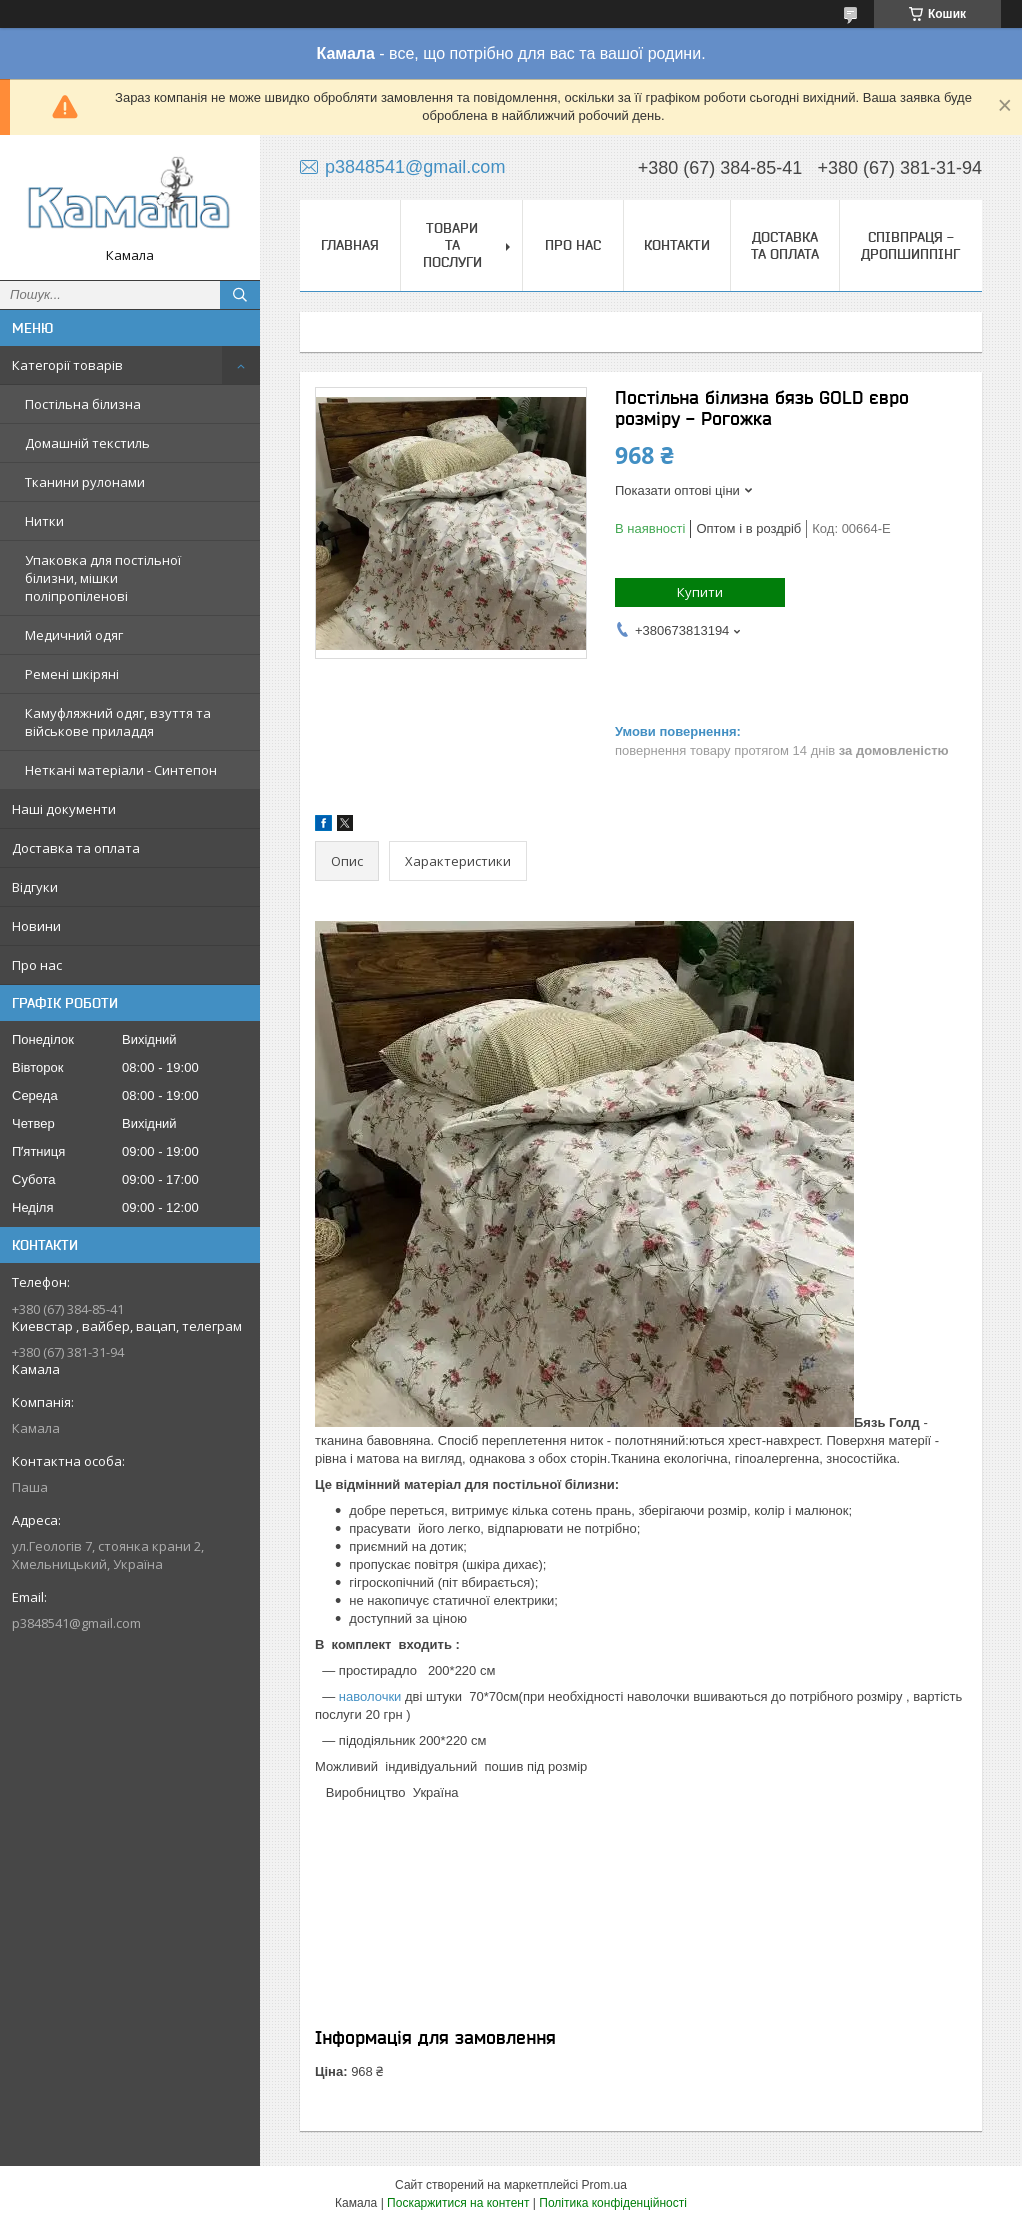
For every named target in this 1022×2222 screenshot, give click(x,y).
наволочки (370, 1696)
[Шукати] (240, 295)
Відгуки (35, 887)
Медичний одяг (74, 635)
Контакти (677, 245)
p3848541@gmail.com (76, 1623)
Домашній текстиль (87, 443)
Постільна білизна (83, 404)
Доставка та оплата (76, 848)
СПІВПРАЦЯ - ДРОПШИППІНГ (910, 245)
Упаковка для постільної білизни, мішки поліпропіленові (103, 578)
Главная (350, 245)
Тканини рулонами (85, 482)
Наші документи (64, 809)
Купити (700, 592)
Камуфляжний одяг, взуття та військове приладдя (118, 722)
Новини (36, 926)
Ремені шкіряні (72, 674)
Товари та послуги (452, 245)
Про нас (37, 965)
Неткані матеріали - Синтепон (121, 770)
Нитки (44, 521)
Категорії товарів (67, 365)
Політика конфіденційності (613, 2203)
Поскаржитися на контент (458, 2203)
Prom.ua (604, 2185)
